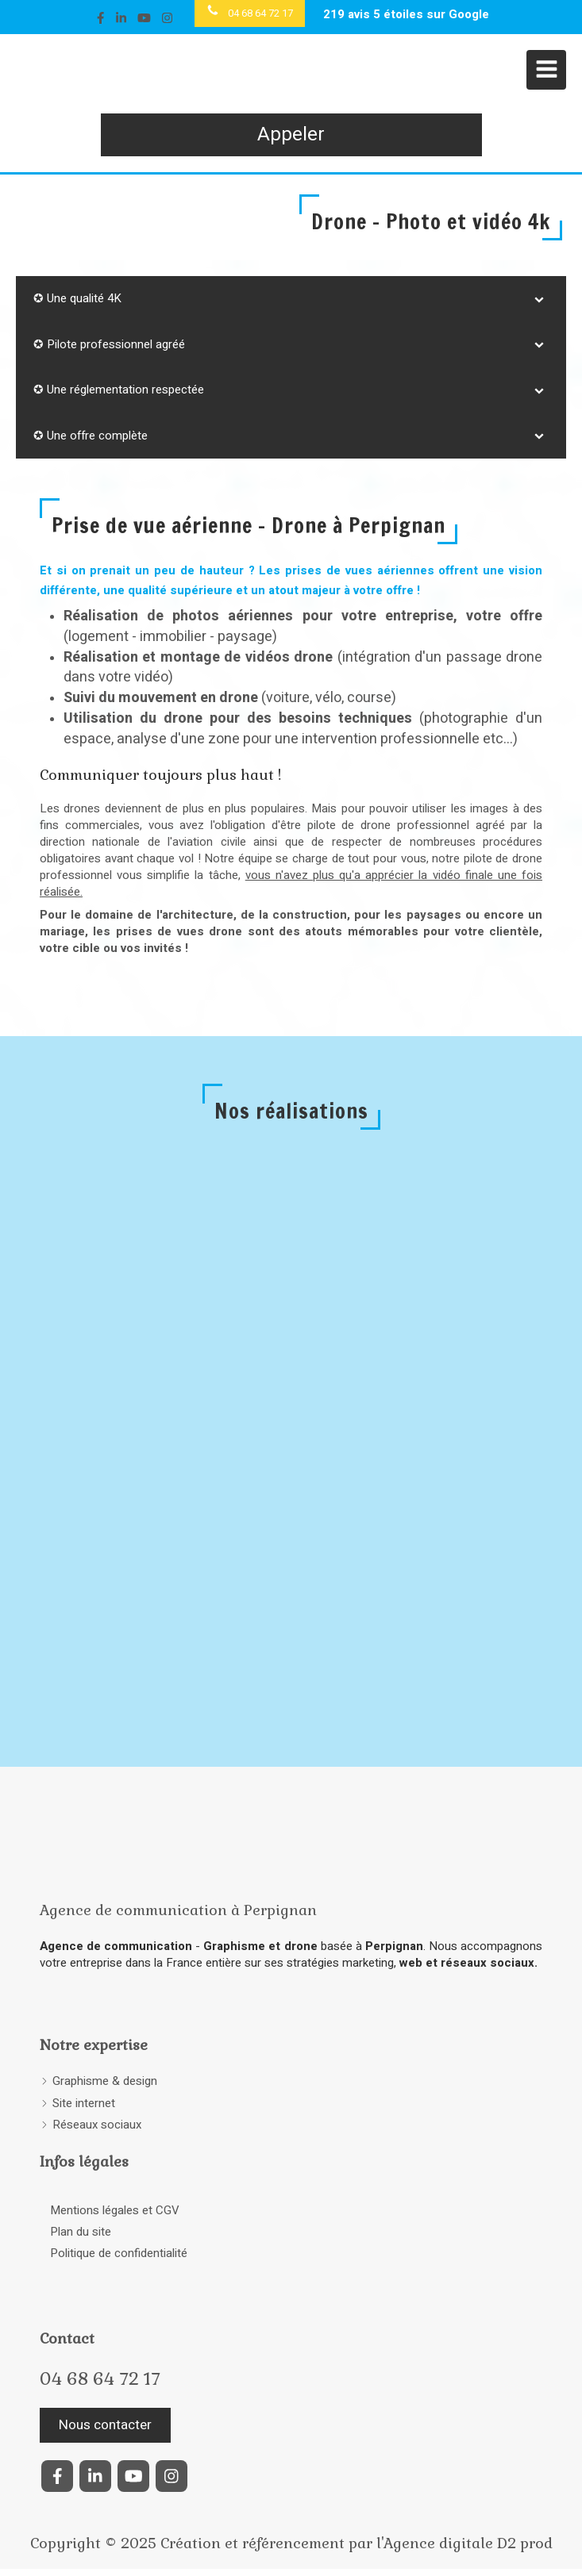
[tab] (291, 298)
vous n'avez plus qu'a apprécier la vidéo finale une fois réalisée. (291, 883)
